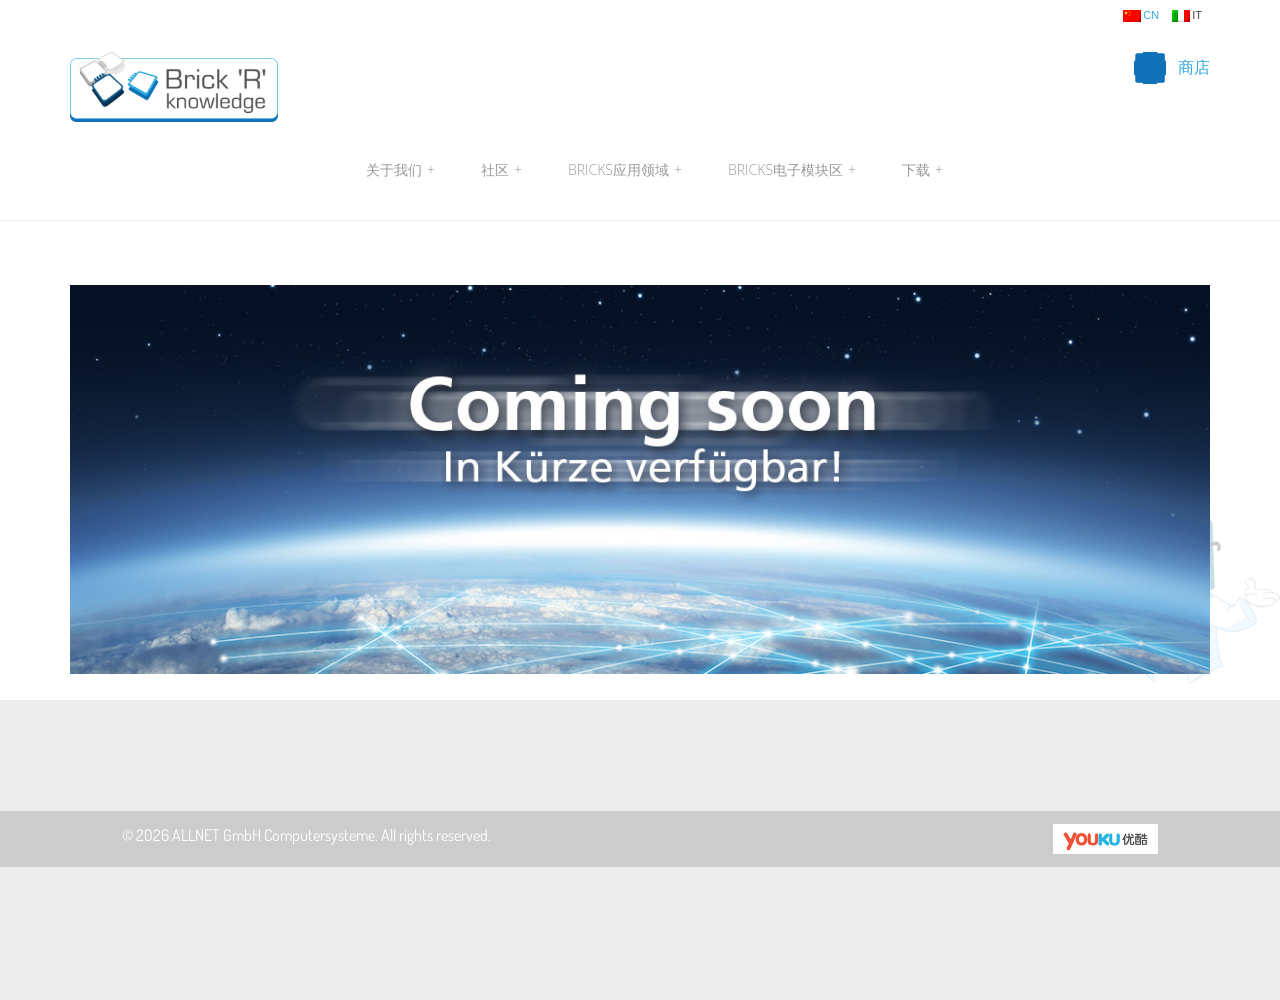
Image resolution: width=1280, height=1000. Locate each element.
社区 (501, 170)
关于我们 (400, 170)
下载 (920, 170)
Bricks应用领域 (625, 170)
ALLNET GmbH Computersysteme (273, 835)
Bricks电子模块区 (792, 170)
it (1187, 16)
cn (1141, 16)
